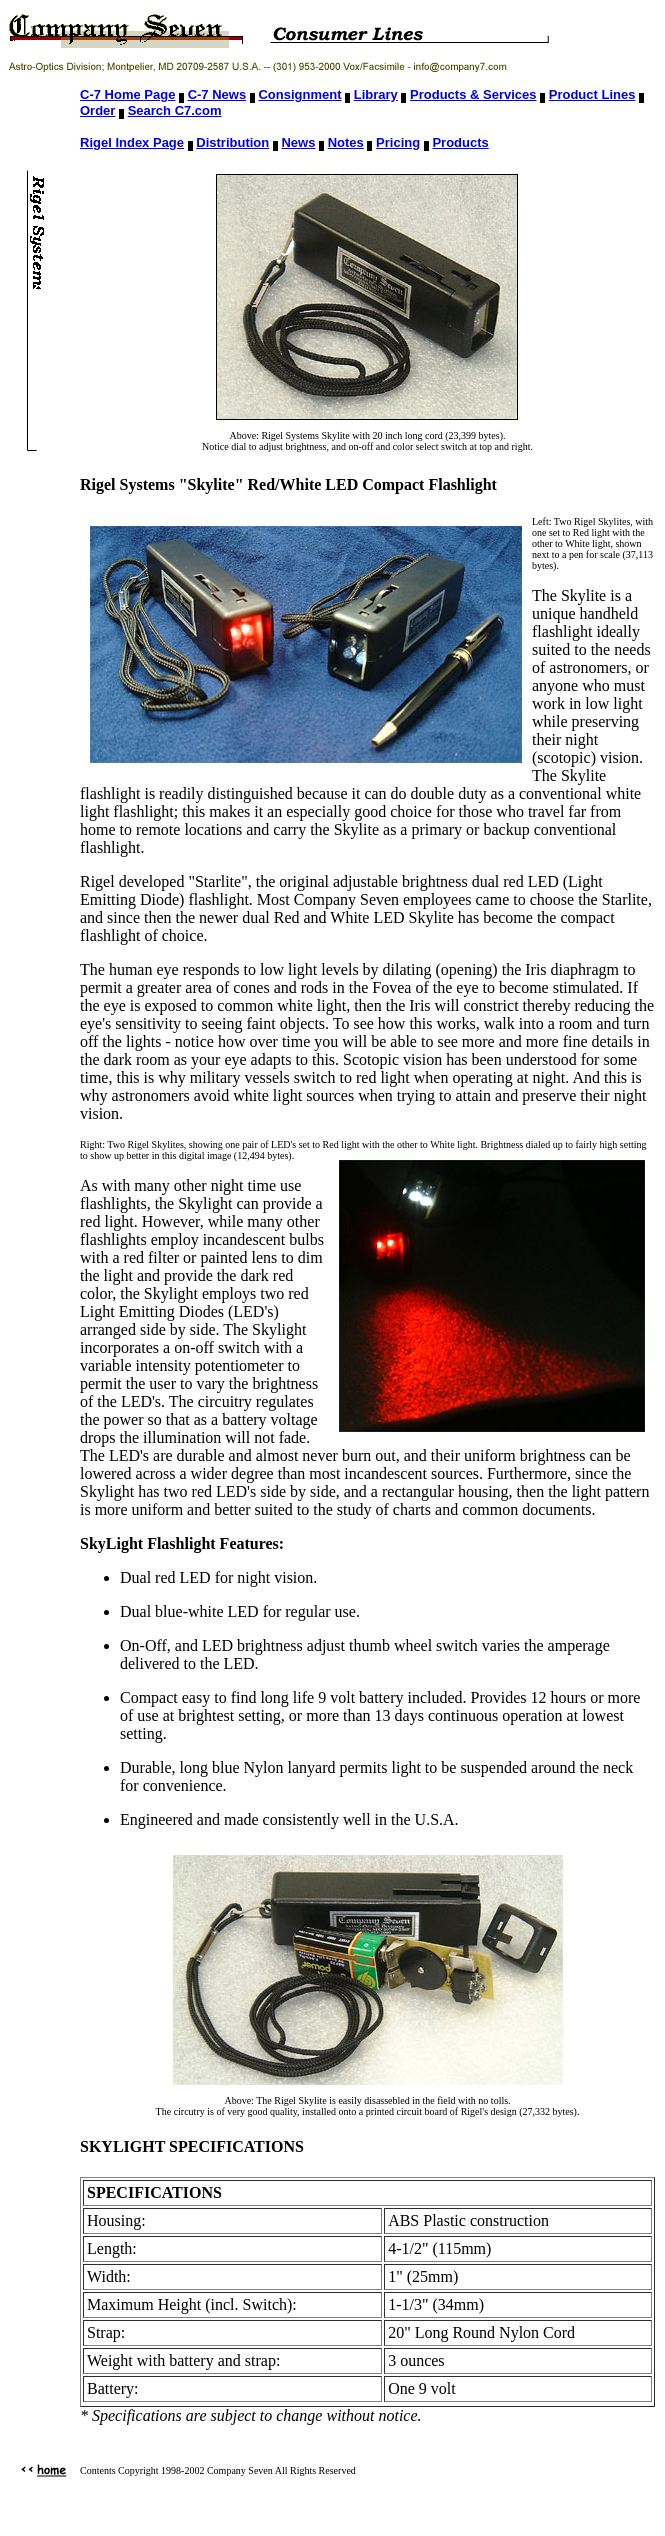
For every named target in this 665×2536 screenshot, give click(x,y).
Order (97, 110)
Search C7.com (175, 110)
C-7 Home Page (127, 94)
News (298, 142)
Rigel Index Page (132, 142)
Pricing (398, 142)
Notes (346, 142)
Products (460, 142)
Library (376, 94)
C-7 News (217, 94)
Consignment (299, 94)
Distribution (232, 142)
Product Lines (592, 94)
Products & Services (473, 94)
